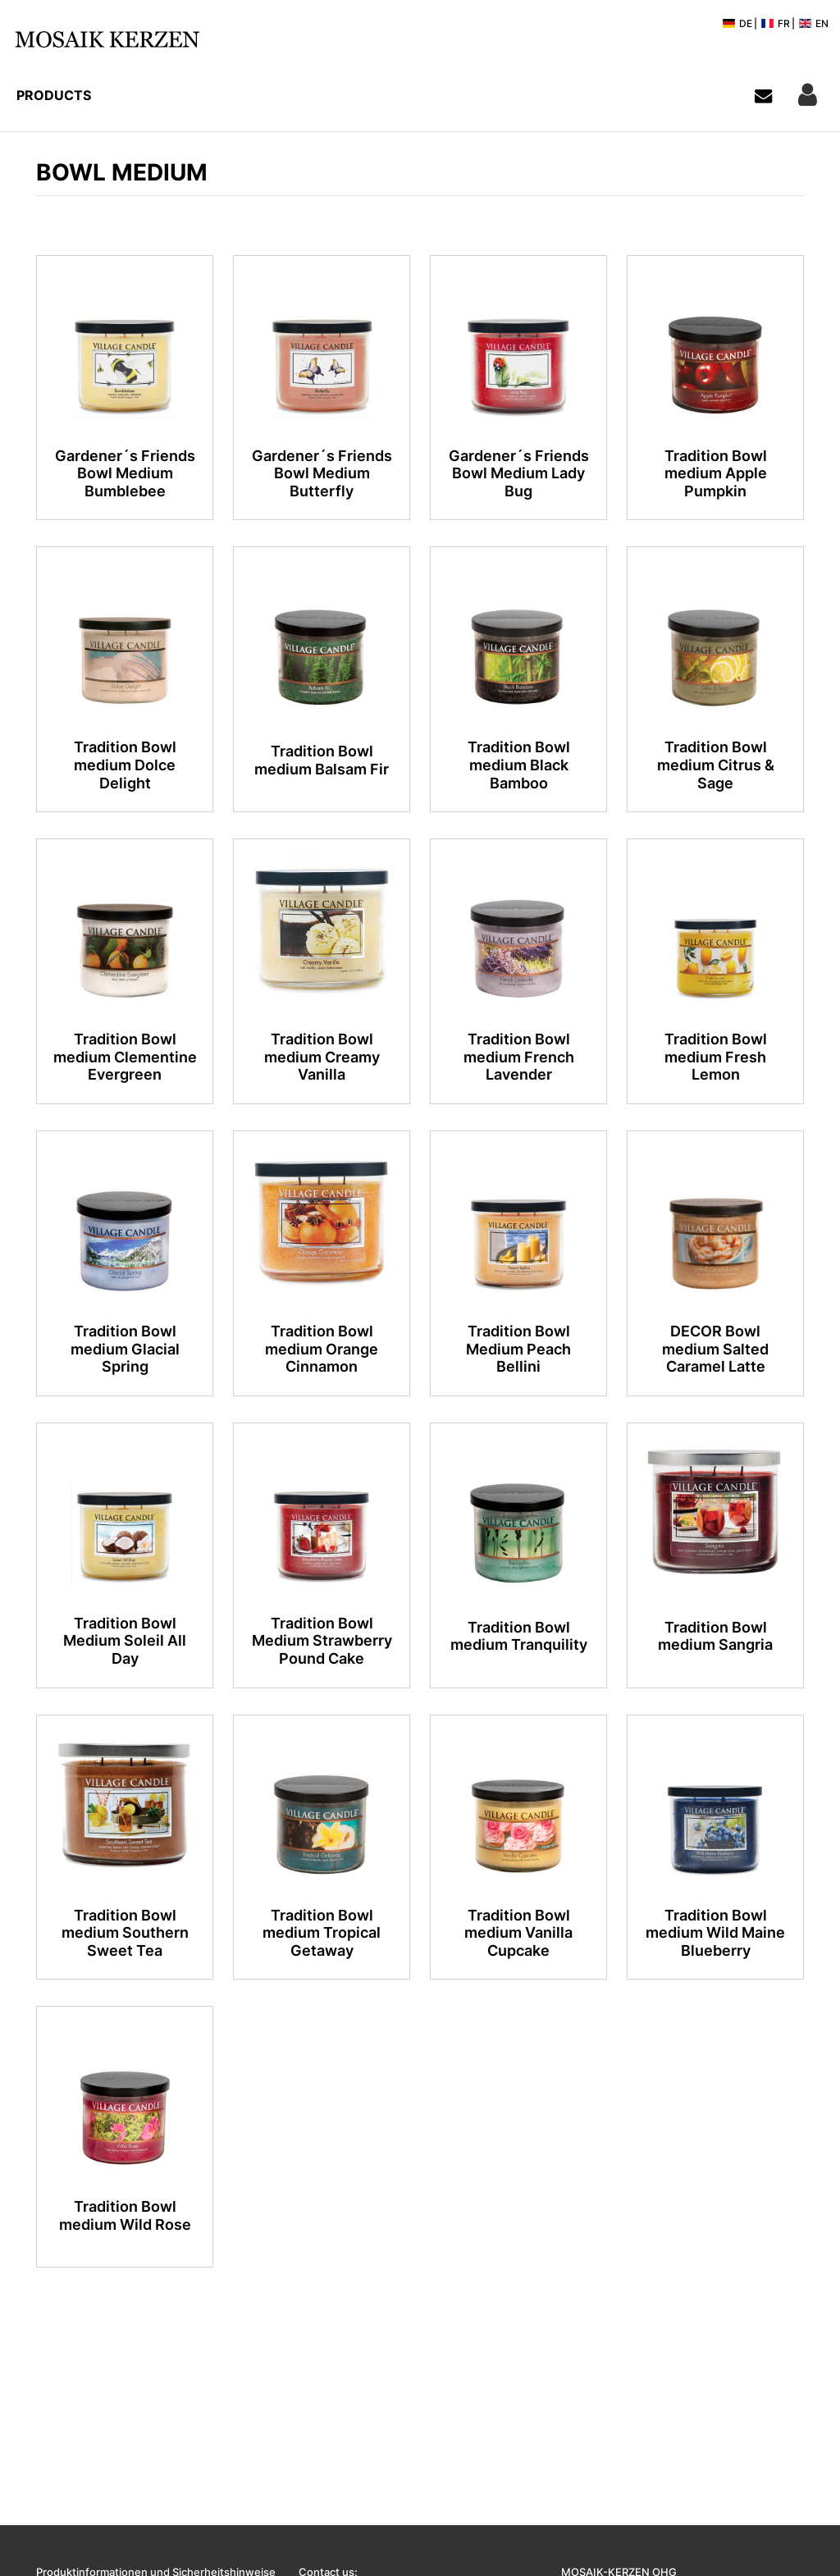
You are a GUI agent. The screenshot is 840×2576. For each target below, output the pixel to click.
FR (775, 23)
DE (737, 23)
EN (813, 23)
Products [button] (53, 95)
